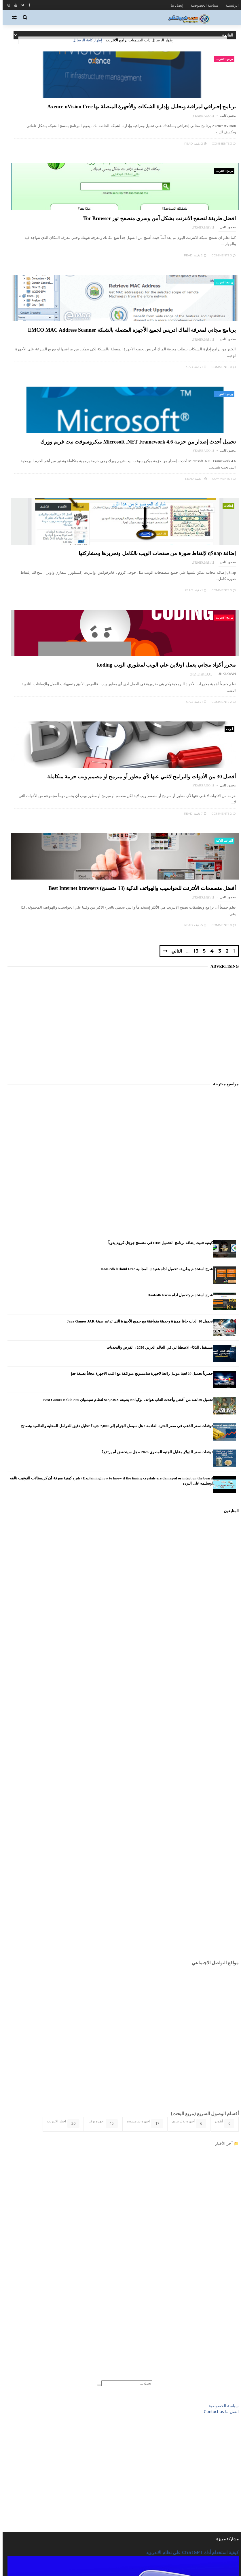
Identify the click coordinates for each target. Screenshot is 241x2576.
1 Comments (103, 319)
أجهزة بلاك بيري (187, 1807)
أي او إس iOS (222, 2390)
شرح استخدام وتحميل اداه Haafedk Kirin (177, 979)
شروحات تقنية (222, 2475)
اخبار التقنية (224, 2398)
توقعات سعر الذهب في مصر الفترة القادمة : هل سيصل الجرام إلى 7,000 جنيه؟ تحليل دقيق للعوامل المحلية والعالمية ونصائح (114, 1110)
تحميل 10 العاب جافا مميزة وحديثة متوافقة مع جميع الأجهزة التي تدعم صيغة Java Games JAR (137, 1005)
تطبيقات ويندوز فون (217, 2458)
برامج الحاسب (222, 2441)
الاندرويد (226, 2407)
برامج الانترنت (221, 59)
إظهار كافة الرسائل (85, 40)
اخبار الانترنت (60, 1807)
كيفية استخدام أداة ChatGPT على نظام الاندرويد (189, 2236)
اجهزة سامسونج (142, 1807)
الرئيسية (229, 5)
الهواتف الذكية (103, 490)
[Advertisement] (120, 700)
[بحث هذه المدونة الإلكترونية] (124, 2067)
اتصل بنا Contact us (218, 2095)
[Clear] (96, 2069)
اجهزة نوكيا (100, 1807)
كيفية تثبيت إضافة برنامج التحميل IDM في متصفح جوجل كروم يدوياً (158, 927)
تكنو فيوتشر (223, 2467)
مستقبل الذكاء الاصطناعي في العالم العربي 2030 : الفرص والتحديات (157, 1031)
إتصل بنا (174, 5)
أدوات (226, 490)
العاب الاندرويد (221, 2416)
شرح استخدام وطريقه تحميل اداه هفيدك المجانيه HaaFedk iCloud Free (154, 953)
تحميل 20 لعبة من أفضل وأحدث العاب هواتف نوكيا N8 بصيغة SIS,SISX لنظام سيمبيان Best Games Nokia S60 (125, 1084)
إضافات (225, 346)
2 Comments (103, 462)
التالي (165, 633)
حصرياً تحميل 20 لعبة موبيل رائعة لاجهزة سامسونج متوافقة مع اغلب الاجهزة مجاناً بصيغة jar (139, 1057)
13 (184, 633)
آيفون (222, 1807)
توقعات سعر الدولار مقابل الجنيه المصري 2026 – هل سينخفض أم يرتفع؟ (154, 1136)
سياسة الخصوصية (202, 5)
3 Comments (221, 175)
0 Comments (103, 175)
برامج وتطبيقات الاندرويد (214, 2450)
